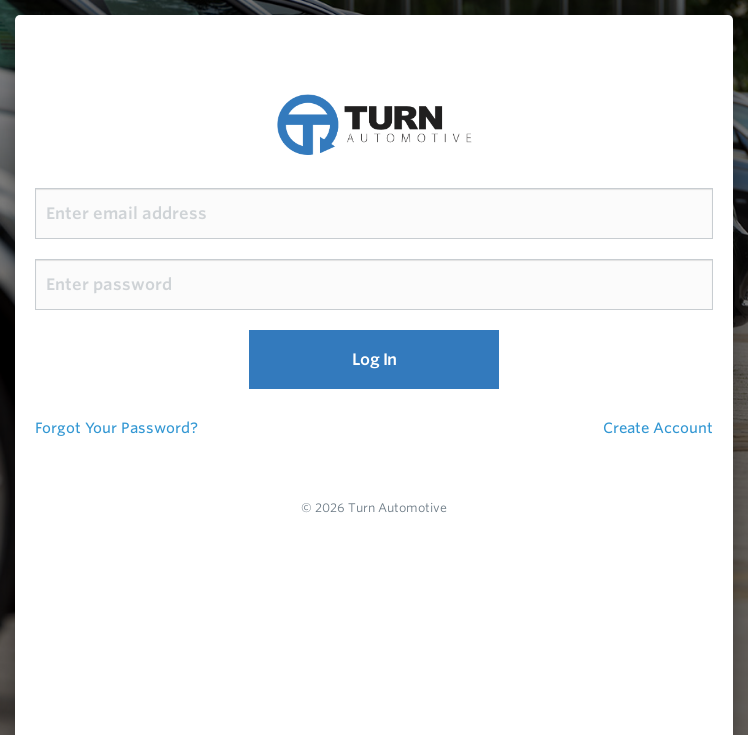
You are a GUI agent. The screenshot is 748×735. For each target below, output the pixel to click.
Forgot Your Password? (116, 427)
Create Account (658, 427)
